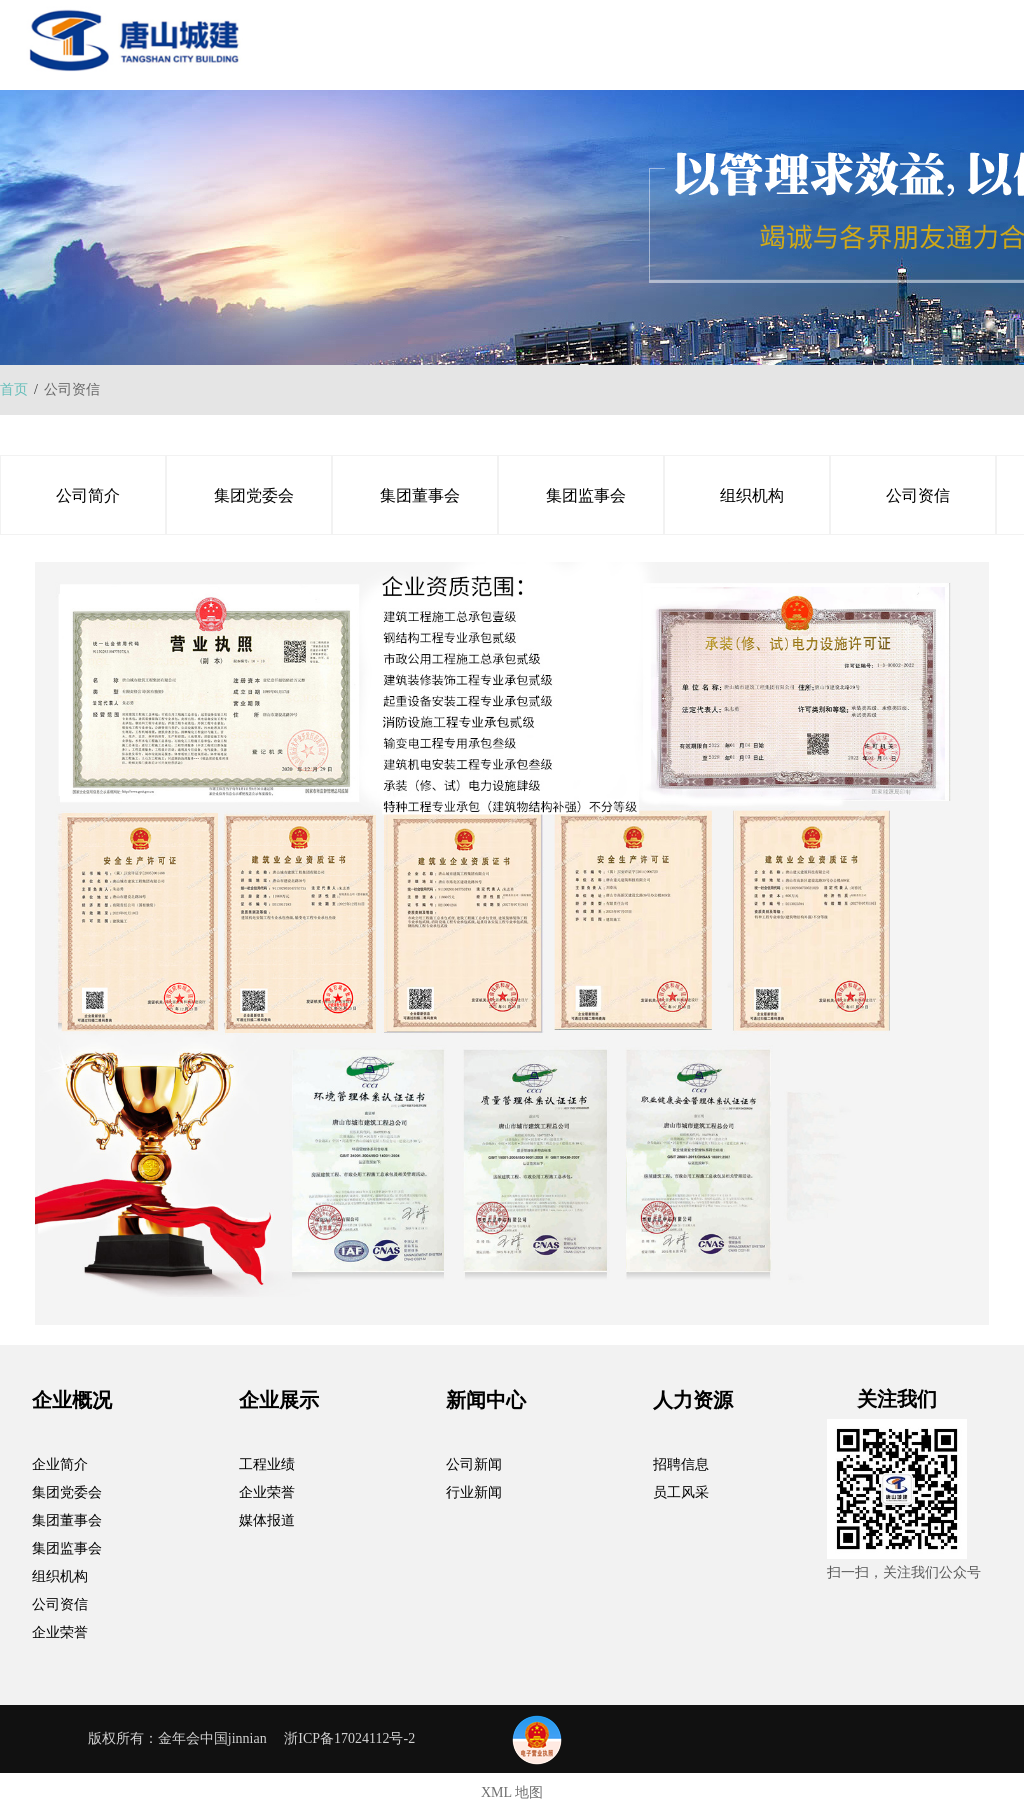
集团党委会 (254, 495)
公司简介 (88, 495)
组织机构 (752, 495)
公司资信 (918, 495)
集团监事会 (586, 495)
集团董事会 (420, 495)
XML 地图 (512, 1792)
